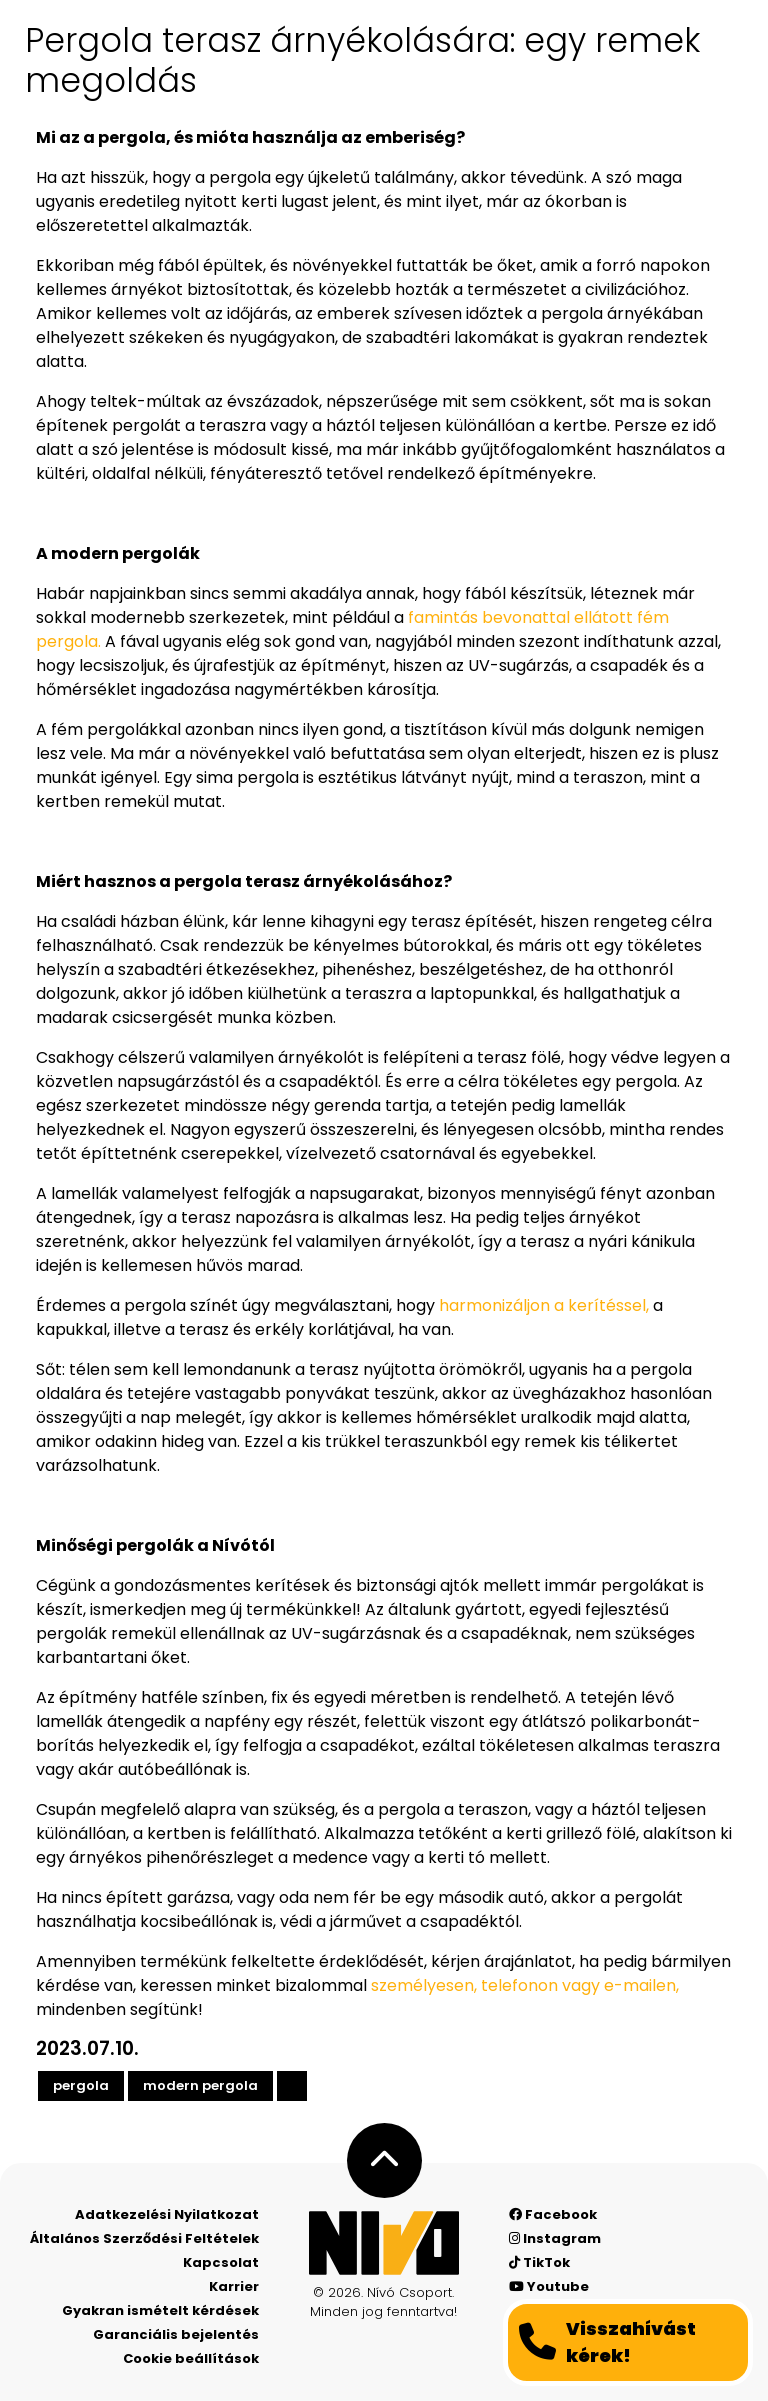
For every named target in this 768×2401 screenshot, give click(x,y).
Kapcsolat (221, 2262)
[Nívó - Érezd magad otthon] (384, 2243)
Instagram (555, 2238)
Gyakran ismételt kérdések (160, 2310)
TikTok (539, 2262)
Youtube (549, 2286)
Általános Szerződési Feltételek (144, 2238)
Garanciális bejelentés (176, 2334)
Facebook (553, 2214)
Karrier (234, 2286)
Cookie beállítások (191, 2358)
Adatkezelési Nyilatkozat (167, 2214)
